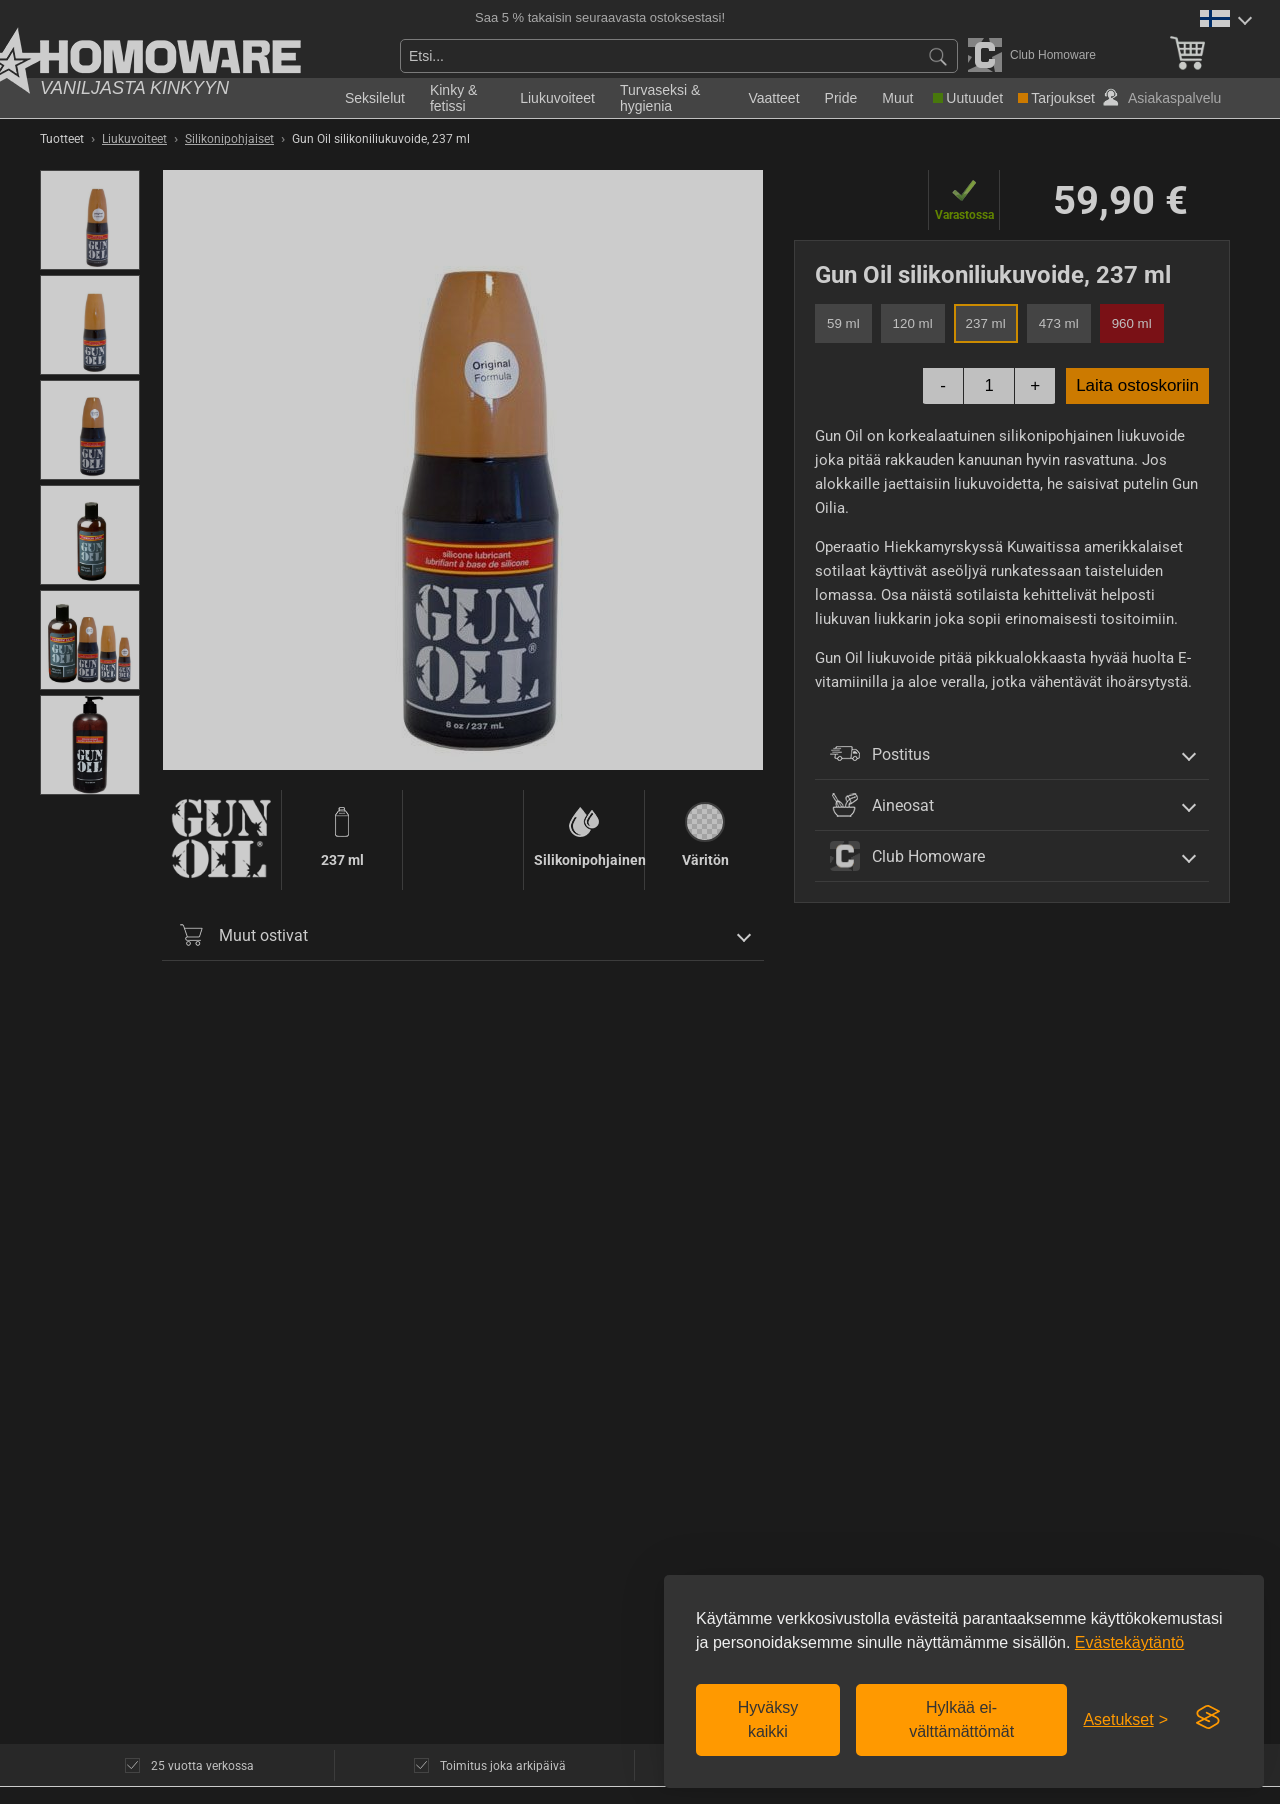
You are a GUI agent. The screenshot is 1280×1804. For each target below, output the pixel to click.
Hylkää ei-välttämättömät (961, 1719)
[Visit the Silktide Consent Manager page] (1208, 1718)
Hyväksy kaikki (768, 1719)
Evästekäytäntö (1129, 1642)
